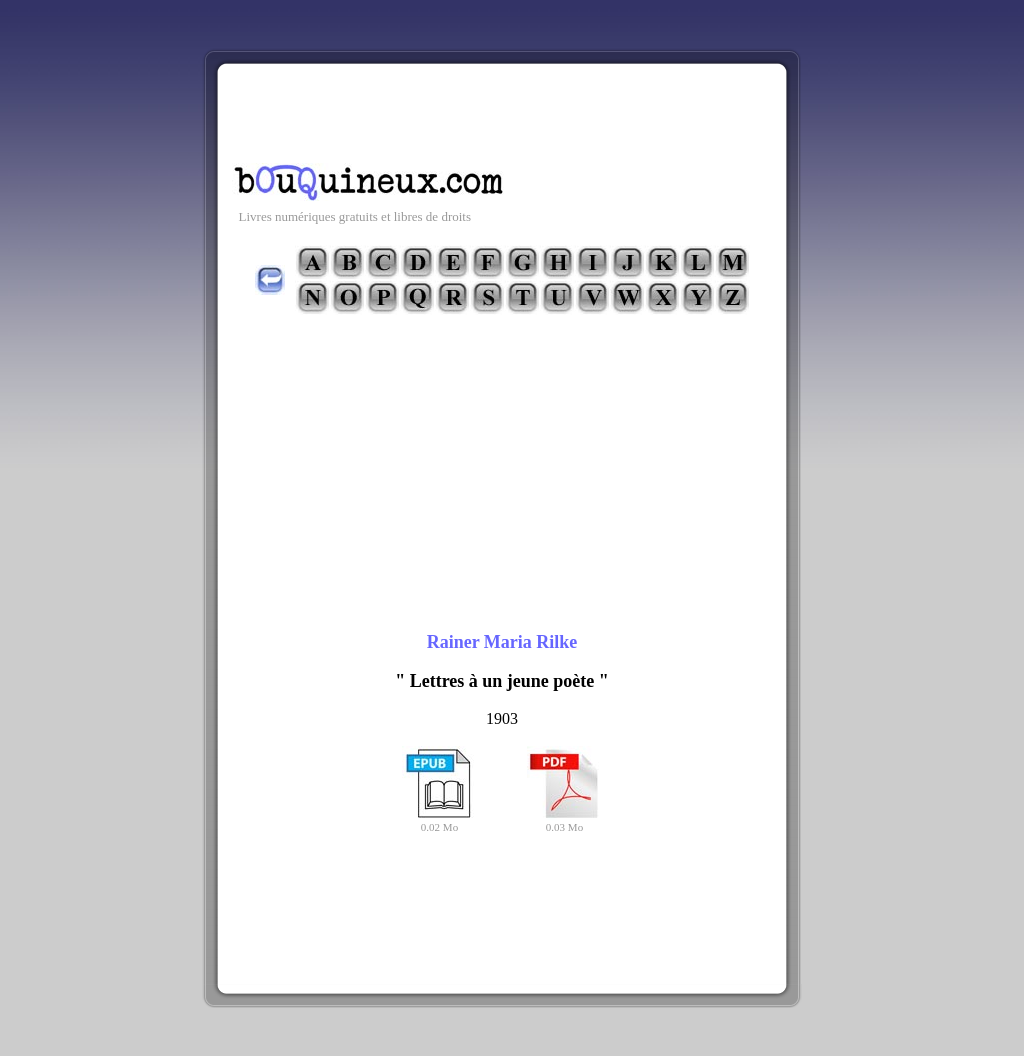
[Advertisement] (502, 109)
